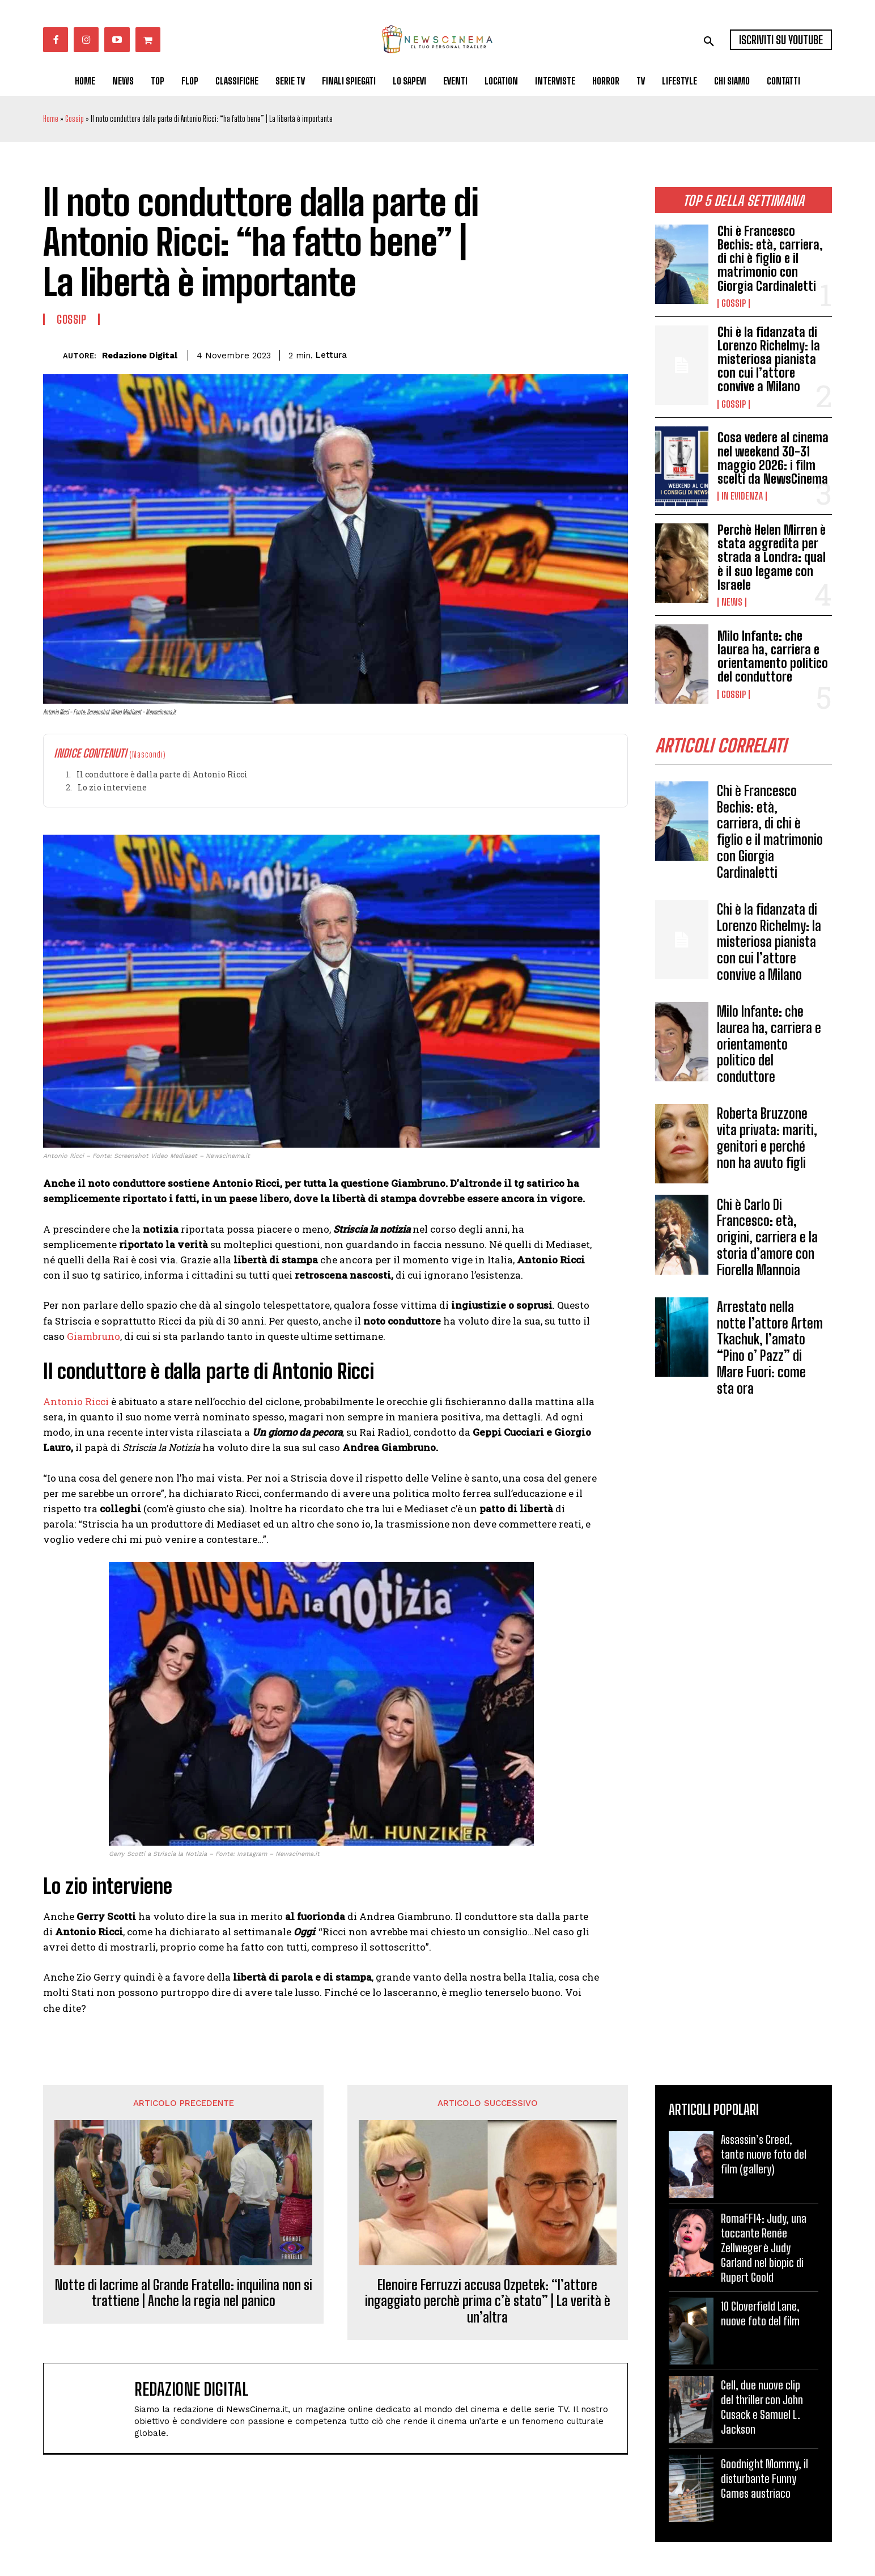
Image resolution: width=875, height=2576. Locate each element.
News (731, 602)
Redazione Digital (139, 355)
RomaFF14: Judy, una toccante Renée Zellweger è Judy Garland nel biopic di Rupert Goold (763, 2247)
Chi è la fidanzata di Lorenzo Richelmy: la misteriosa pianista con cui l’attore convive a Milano (768, 359)
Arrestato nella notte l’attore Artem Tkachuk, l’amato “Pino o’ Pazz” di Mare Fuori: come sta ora (770, 1347)
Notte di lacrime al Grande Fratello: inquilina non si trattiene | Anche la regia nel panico (183, 2293)
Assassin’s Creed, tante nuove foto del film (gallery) (763, 2154)
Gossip (74, 119)
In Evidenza (742, 496)
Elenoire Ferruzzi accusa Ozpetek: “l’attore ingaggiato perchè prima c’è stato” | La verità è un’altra (487, 2301)
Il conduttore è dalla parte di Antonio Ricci (162, 774)
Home (50, 119)
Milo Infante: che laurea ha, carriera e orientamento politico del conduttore (772, 656)
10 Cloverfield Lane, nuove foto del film (760, 2313)
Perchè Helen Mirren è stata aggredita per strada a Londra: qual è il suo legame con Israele (771, 557)
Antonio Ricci (76, 1401)
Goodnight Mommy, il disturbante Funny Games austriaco (764, 2478)
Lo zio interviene (112, 787)
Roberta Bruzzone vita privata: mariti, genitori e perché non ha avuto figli (767, 1137)
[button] (709, 41)
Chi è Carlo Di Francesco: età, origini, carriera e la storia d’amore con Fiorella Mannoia (767, 1237)
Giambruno (92, 1336)
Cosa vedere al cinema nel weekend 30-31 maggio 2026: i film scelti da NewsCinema (773, 458)
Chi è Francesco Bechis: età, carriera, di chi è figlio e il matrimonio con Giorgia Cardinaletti (770, 258)
